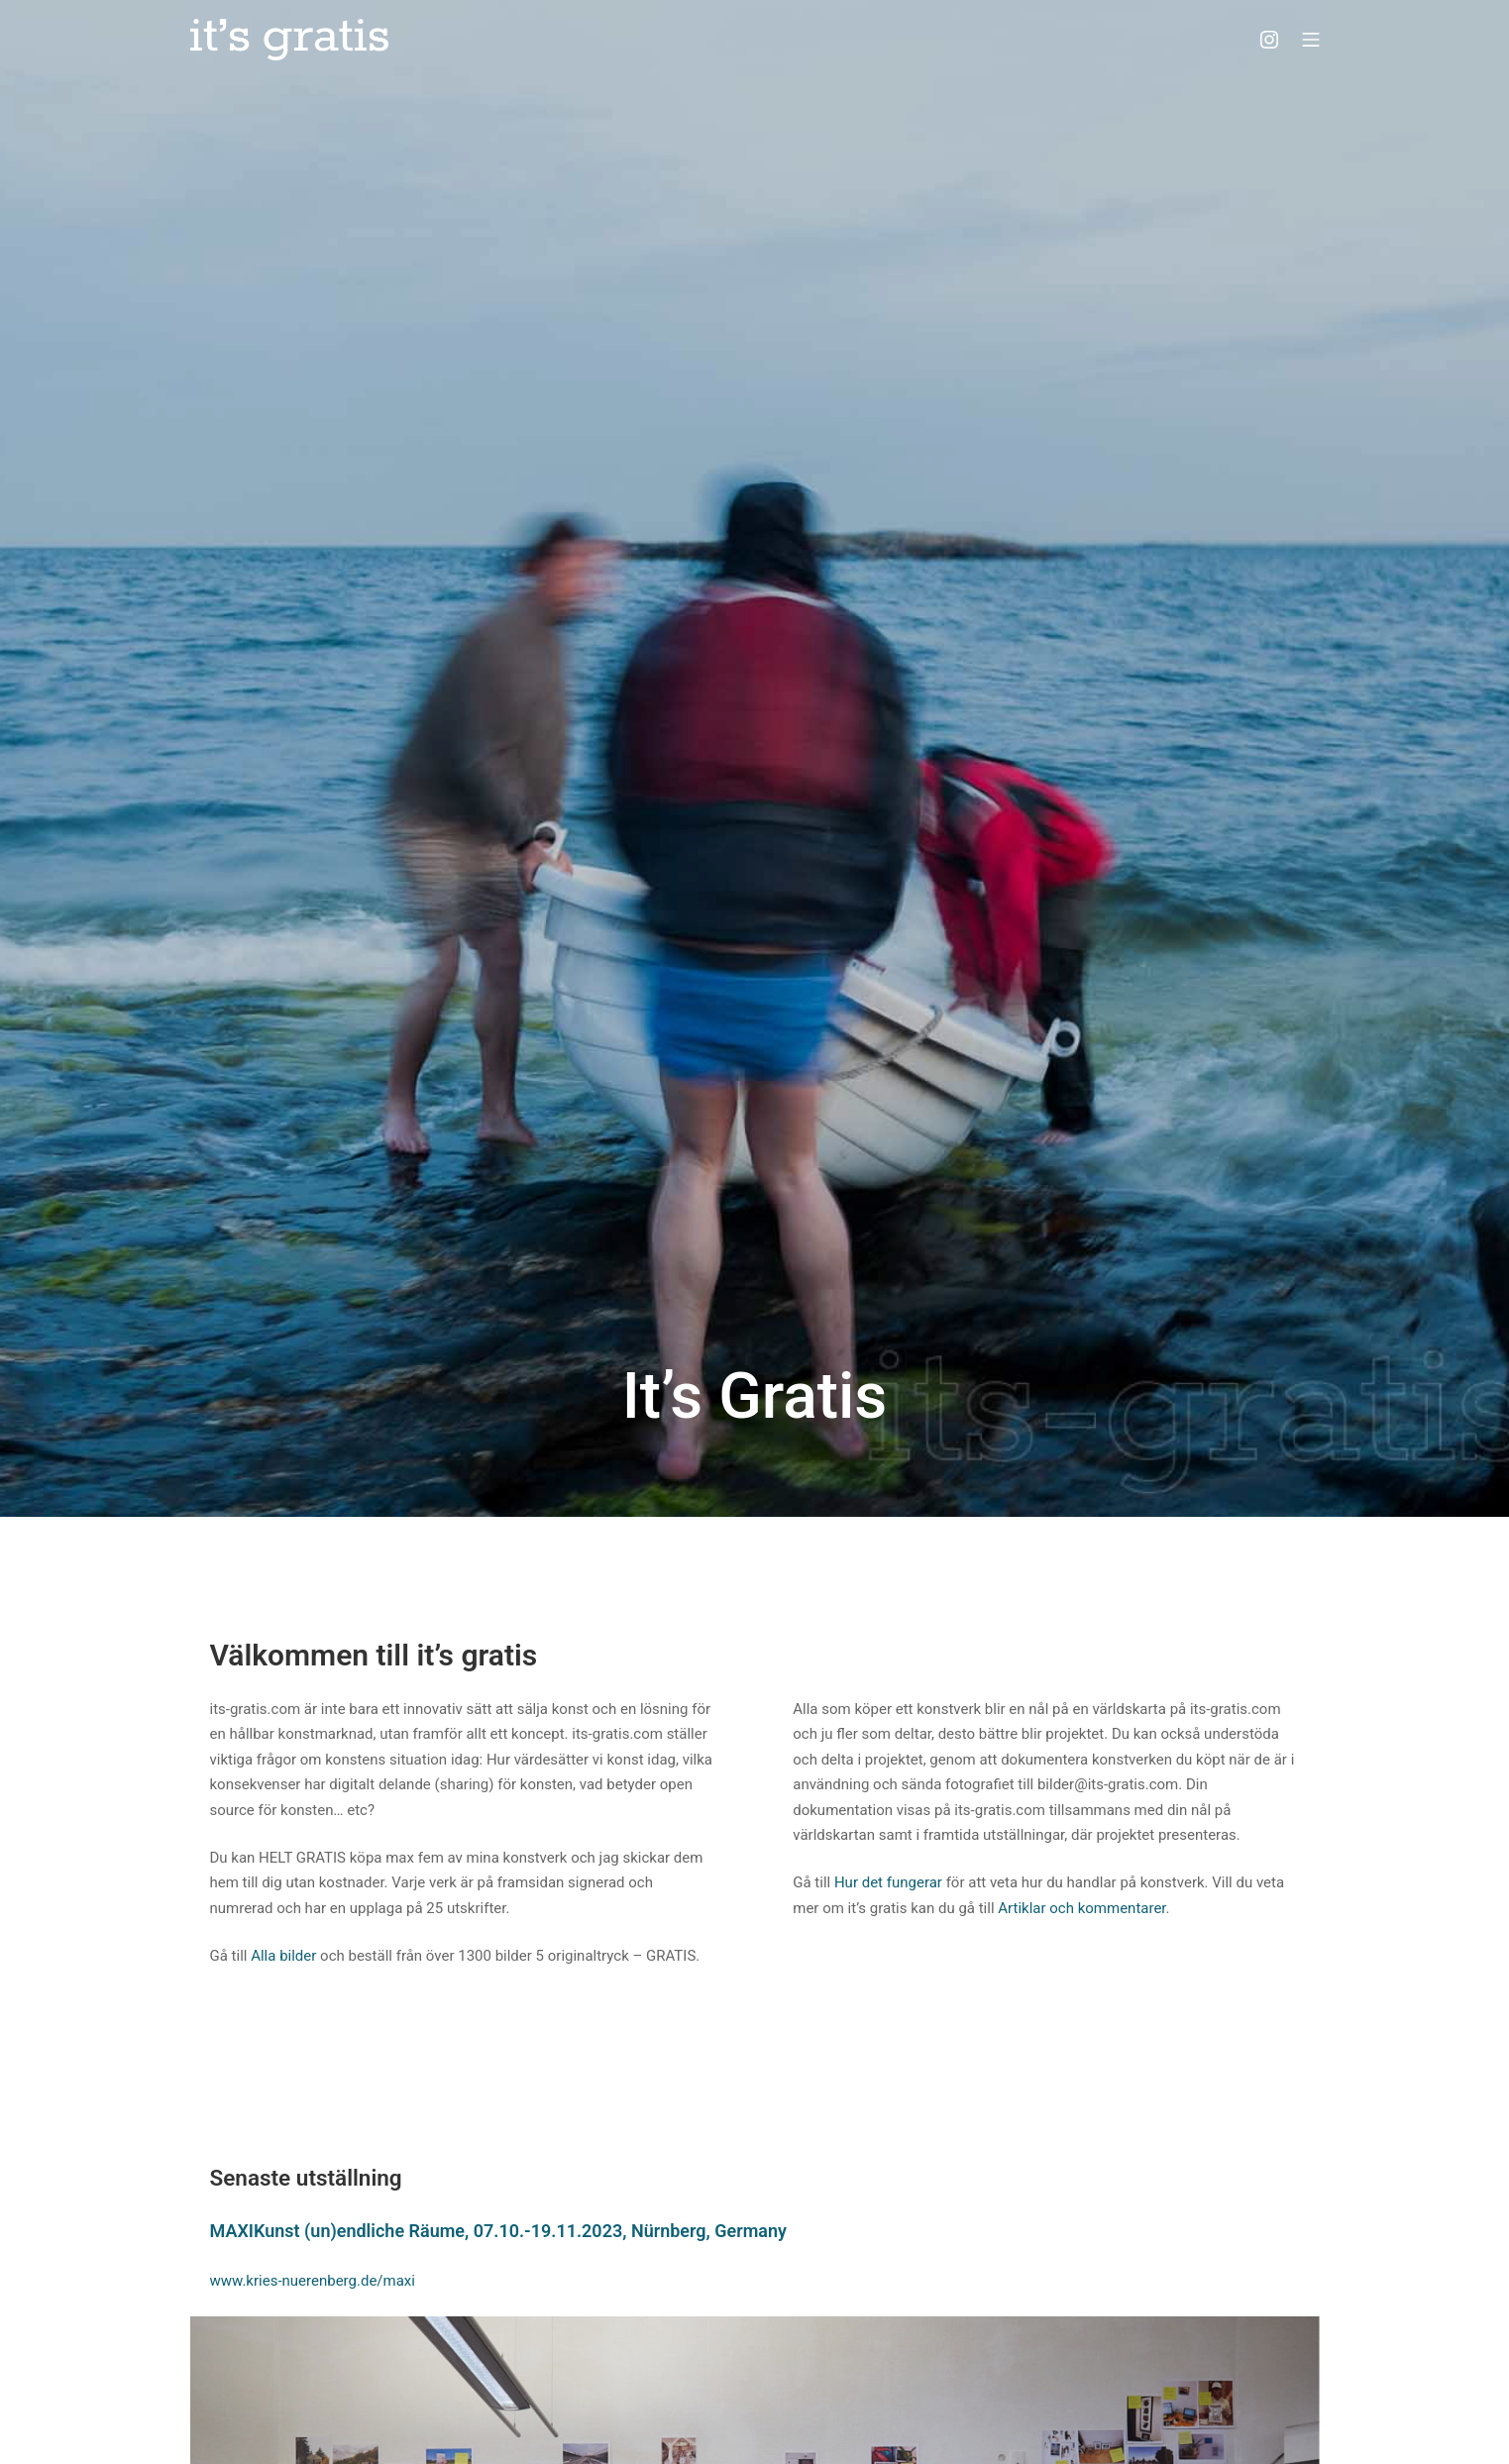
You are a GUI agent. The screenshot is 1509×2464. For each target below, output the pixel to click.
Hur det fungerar (888, 1882)
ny (777, 2230)
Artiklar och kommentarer (1081, 1908)
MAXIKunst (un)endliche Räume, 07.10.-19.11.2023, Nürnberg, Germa (489, 2230)
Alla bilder (283, 1956)
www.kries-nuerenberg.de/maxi (312, 2281)
